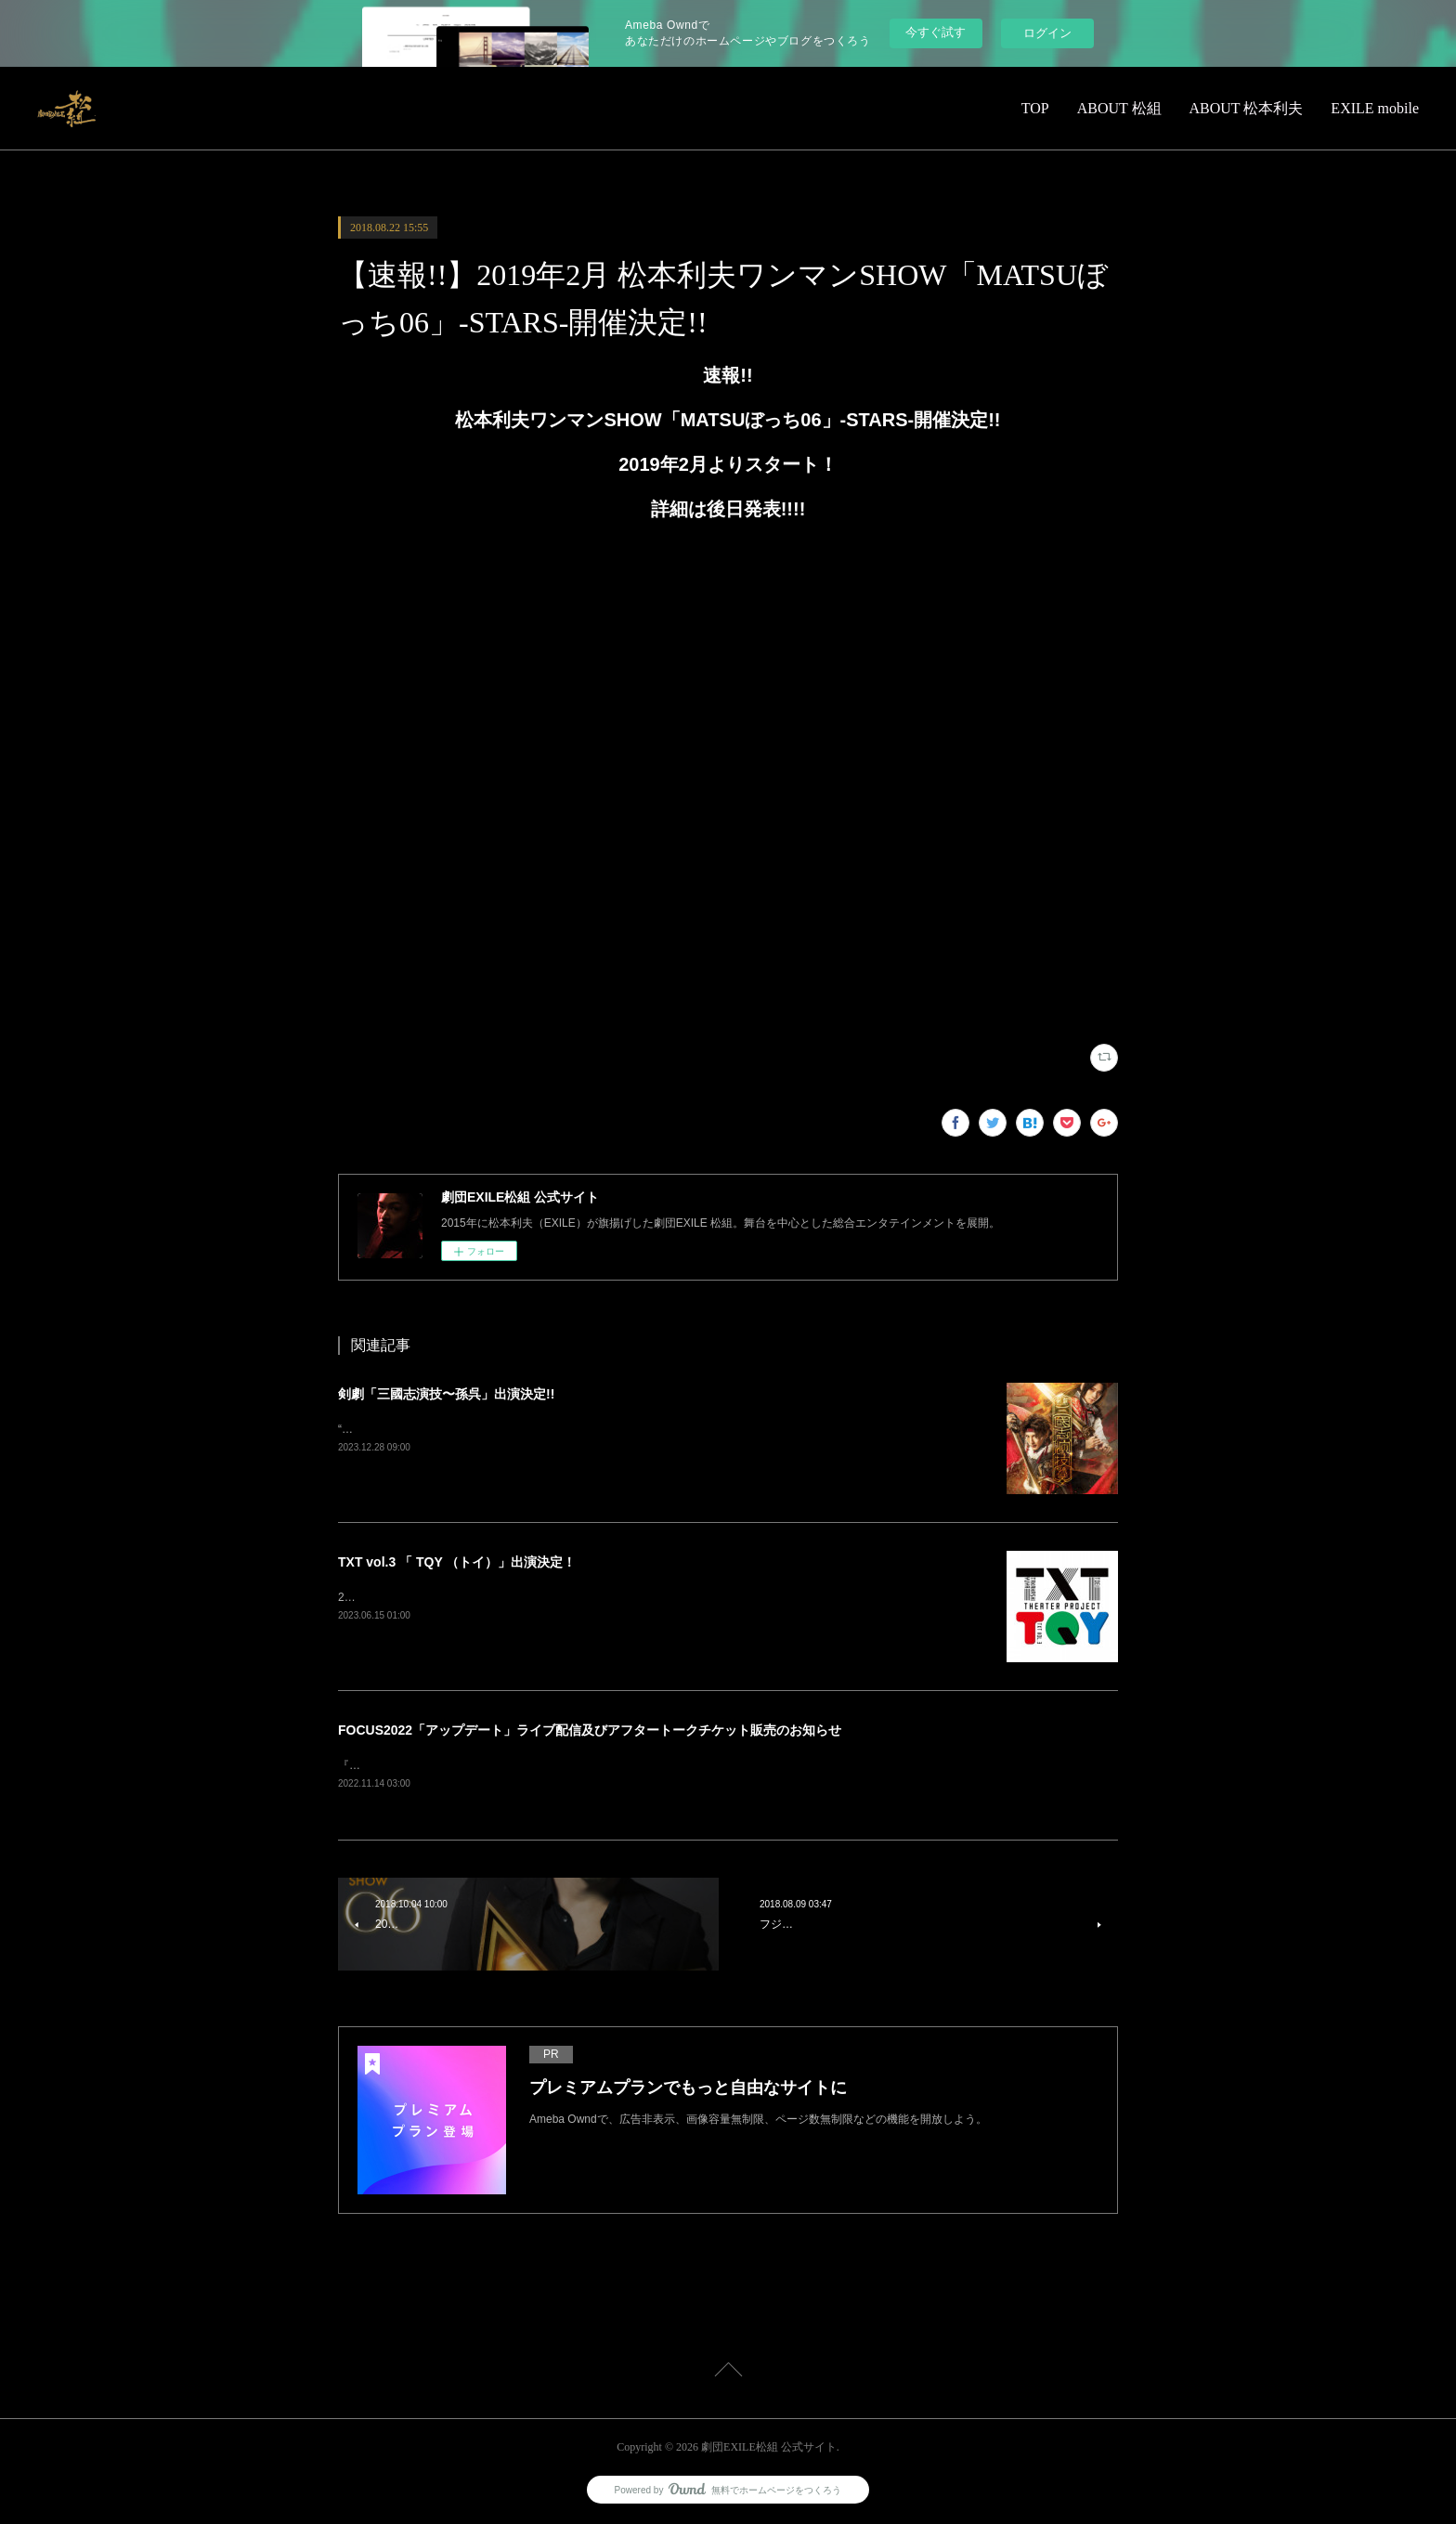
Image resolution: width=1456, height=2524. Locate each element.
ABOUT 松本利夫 (1247, 108)
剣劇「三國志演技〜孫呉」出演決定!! (446, 1393)
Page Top (728, 2373)
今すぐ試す (935, 32)
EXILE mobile (1375, 108)
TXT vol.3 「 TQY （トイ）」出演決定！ (457, 1562)
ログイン (1047, 33)
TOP (1035, 108)
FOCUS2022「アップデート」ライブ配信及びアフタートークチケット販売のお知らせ (589, 1730)
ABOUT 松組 (1119, 108)
